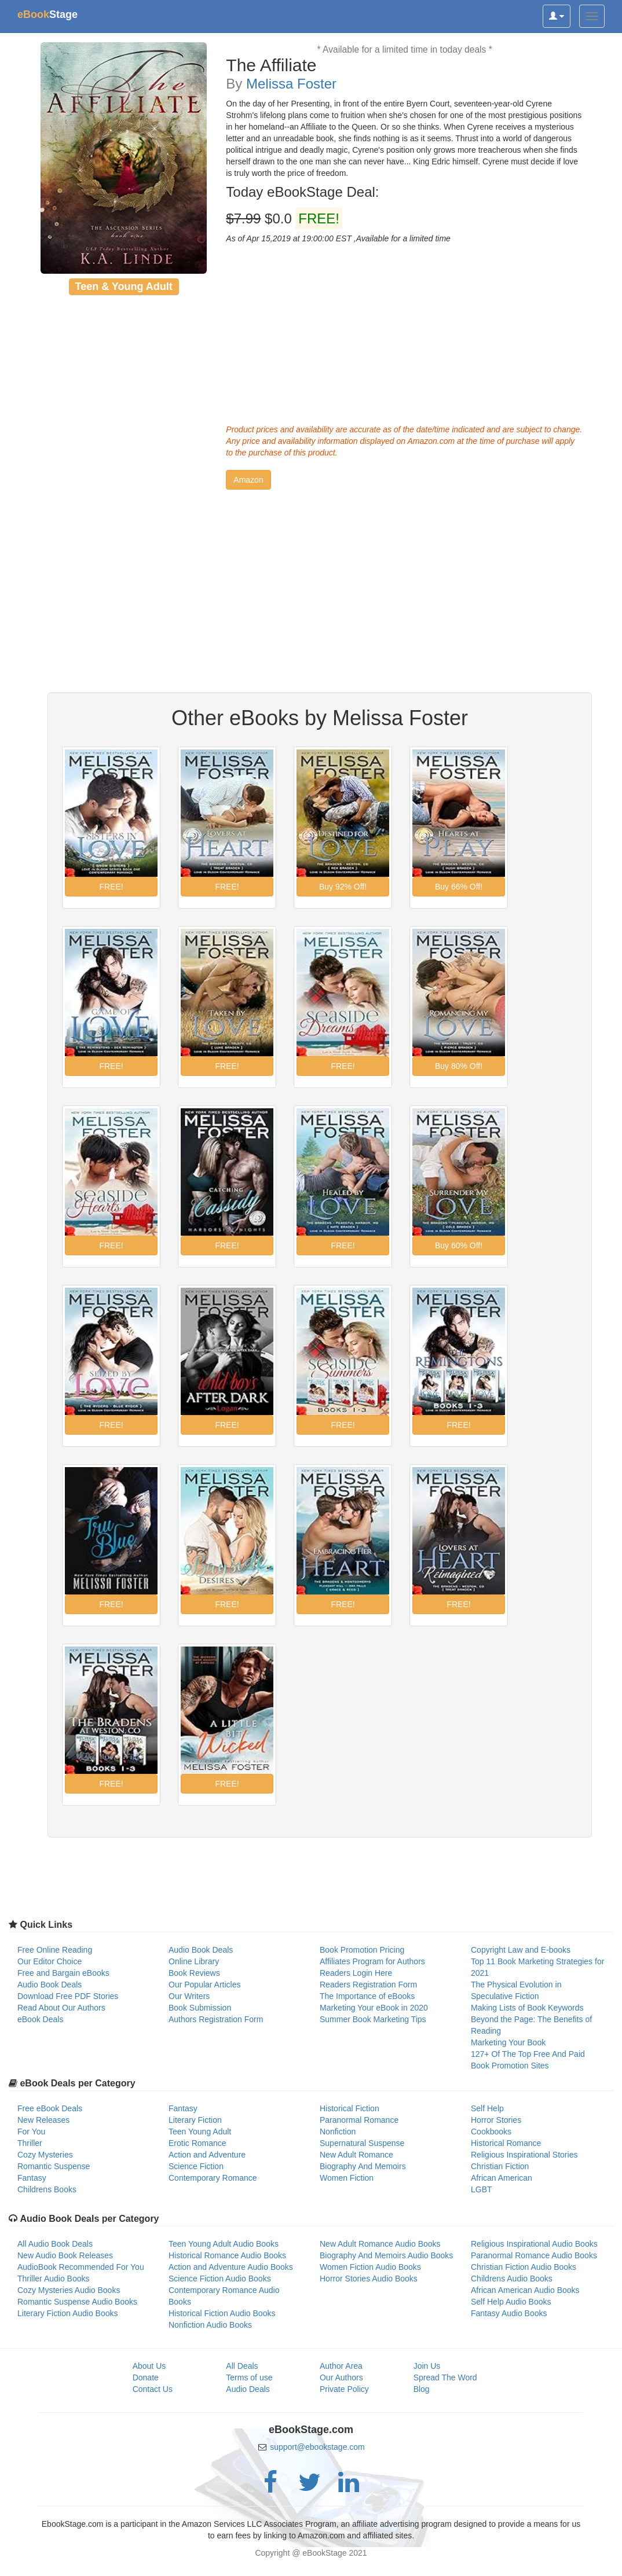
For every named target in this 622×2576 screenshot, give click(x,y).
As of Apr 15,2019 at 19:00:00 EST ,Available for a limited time (338, 238)
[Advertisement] (404, 331)
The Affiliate (271, 65)
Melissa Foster (291, 83)
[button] (248, 480)
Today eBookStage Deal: (302, 192)
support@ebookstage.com (317, 2447)
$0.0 (284, 218)
